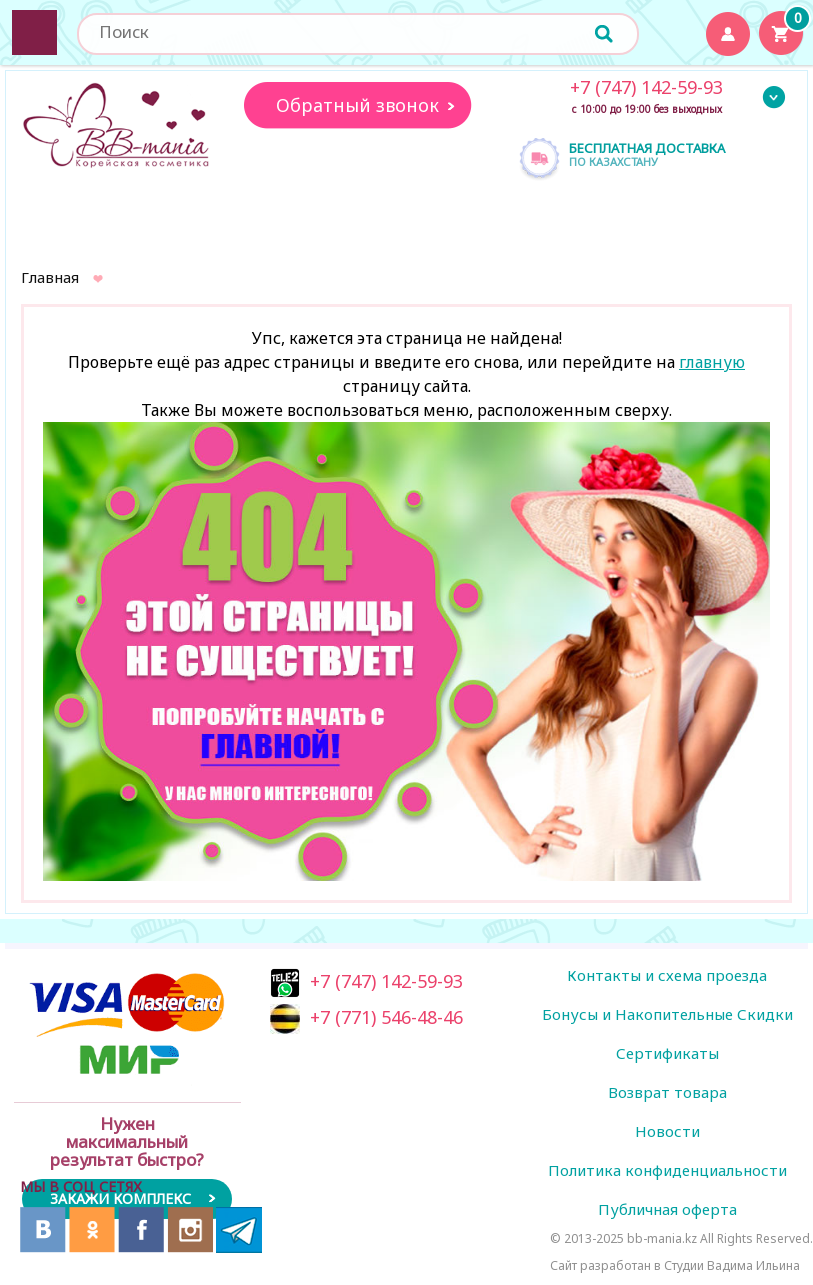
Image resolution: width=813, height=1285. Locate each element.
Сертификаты (667, 1053)
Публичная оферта (667, 1209)
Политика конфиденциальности (667, 1170)
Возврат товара (667, 1092)
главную (712, 362)
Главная (50, 277)
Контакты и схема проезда (667, 975)
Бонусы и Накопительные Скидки (667, 1014)
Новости (667, 1131)
